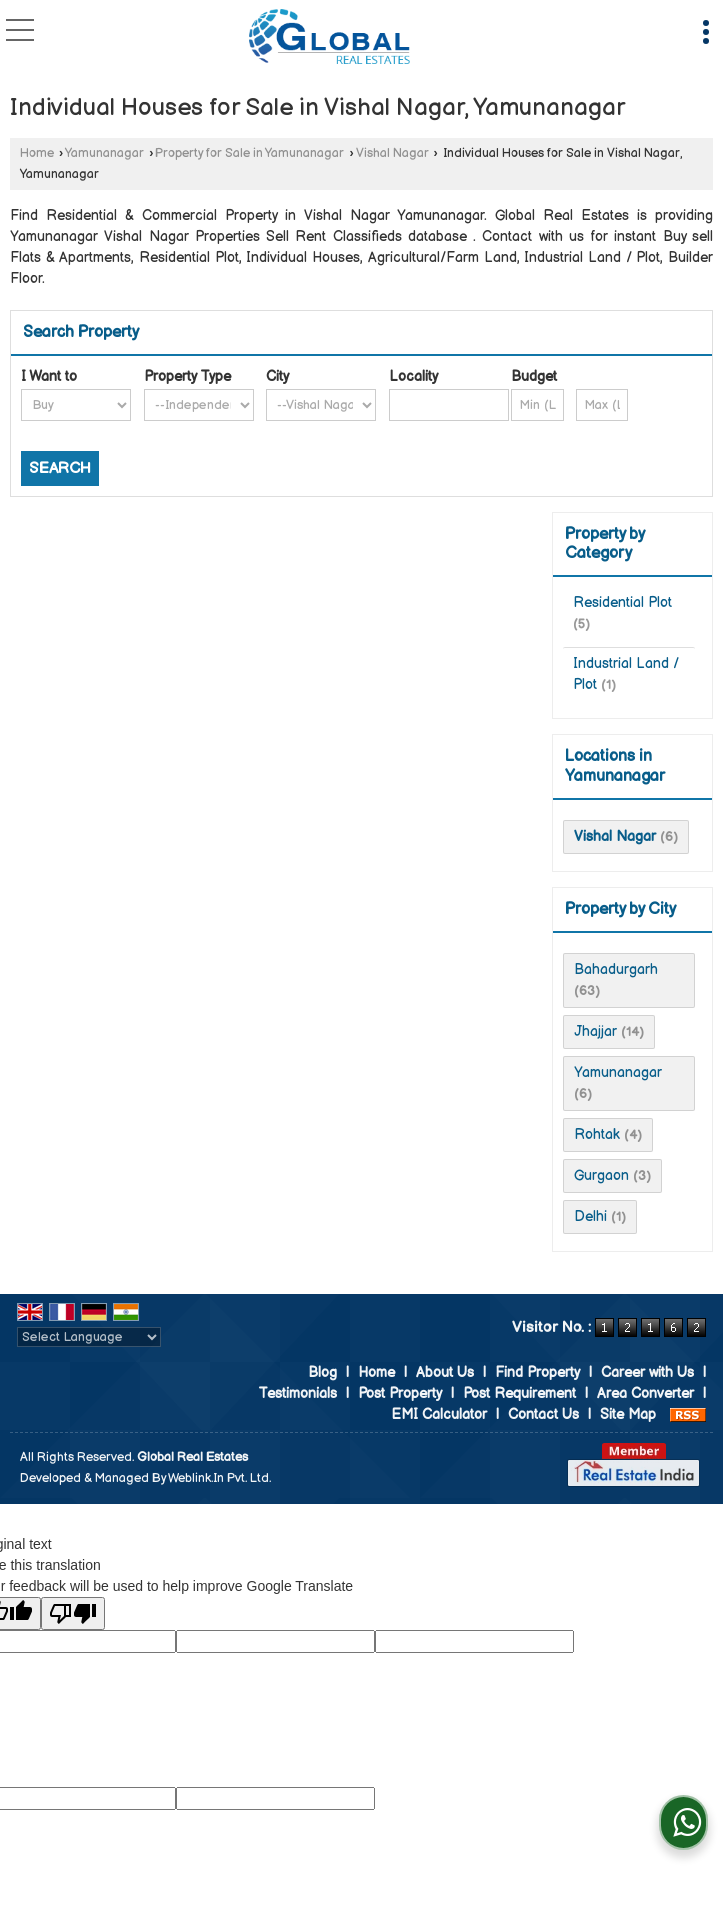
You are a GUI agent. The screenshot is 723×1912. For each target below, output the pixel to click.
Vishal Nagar (392, 153)
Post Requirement (519, 1393)
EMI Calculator (439, 1414)
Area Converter (645, 1393)
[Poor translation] (73, 1613)
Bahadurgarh (616, 969)
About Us (445, 1372)
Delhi (590, 1216)
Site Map (628, 1414)
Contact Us (543, 1414)
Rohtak (597, 1134)
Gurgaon (601, 1175)
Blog (322, 1372)
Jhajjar (595, 1031)
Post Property (400, 1393)
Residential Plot (622, 602)
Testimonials (297, 1393)
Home (37, 153)
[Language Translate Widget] (89, 1337)
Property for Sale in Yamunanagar (249, 153)
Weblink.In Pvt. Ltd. (219, 1478)
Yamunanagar (104, 153)
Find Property (537, 1372)
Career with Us (647, 1372)
